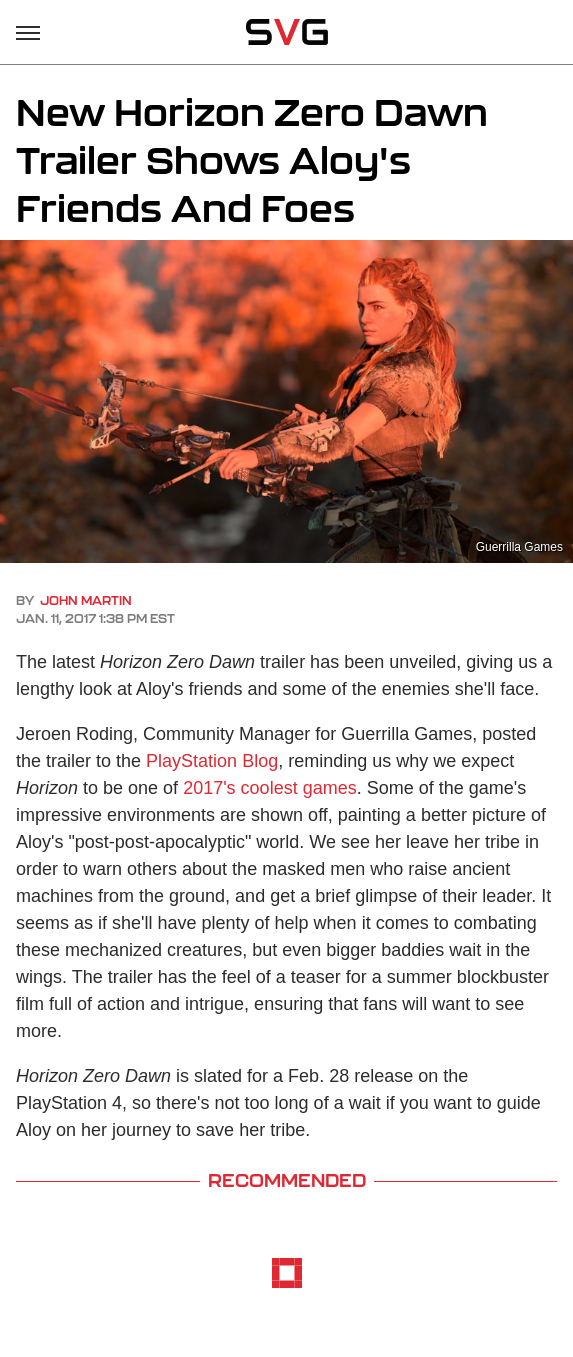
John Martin (86, 600)
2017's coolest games (270, 788)
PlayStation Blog (212, 761)
